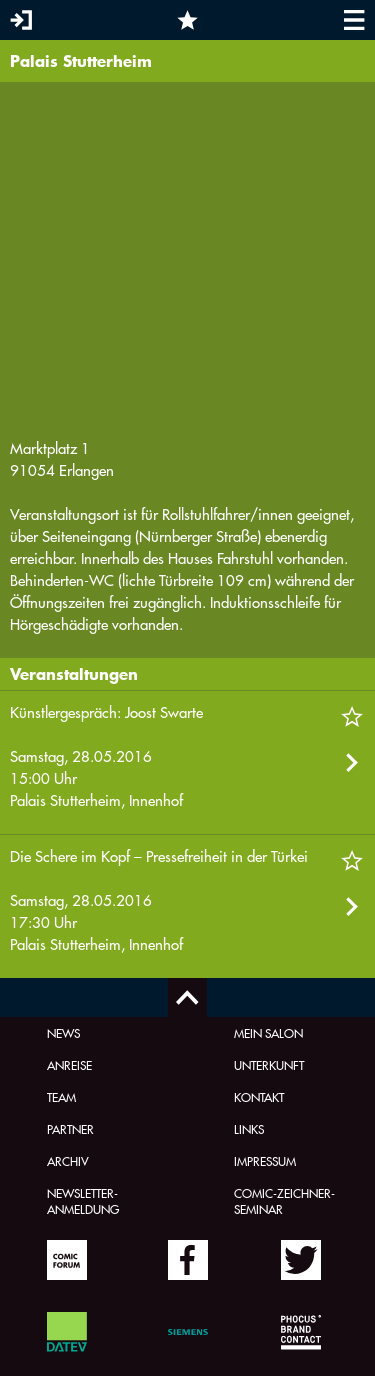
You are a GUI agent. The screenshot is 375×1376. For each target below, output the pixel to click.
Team (61, 1097)
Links (249, 1129)
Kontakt (259, 1097)
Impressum (265, 1161)
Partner (70, 1129)
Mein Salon (268, 1033)
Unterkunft (269, 1065)
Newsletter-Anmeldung (83, 1201)
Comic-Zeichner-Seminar (284, 1201)
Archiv (68, 1161)
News (63, 1033)
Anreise (69, 1065)
